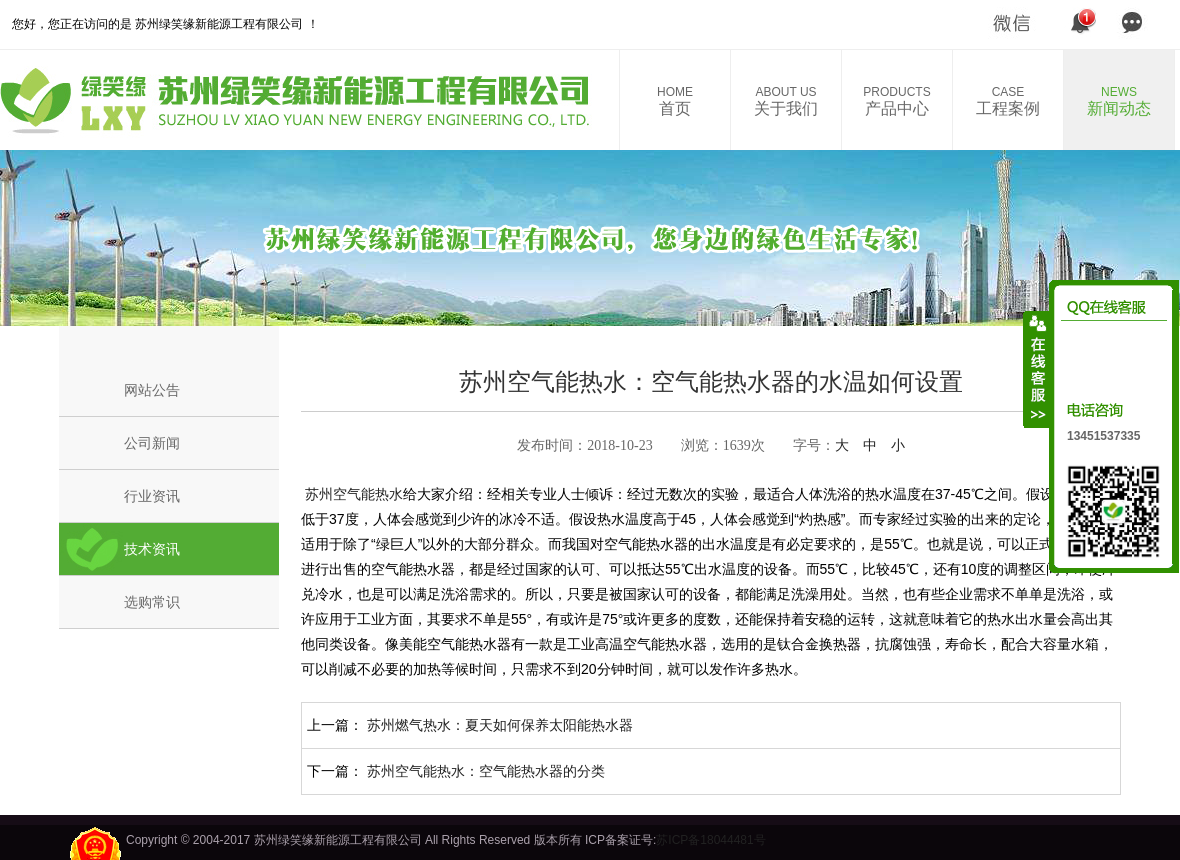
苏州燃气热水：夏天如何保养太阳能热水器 (500, 725)
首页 (675, 101)
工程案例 (1008, 101)
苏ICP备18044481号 (710, 840)
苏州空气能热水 (352, 494)
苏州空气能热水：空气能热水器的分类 (486, 771)
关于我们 (786, 101)
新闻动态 (1119, 101)
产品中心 (897, 101)
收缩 (1037, 369)
